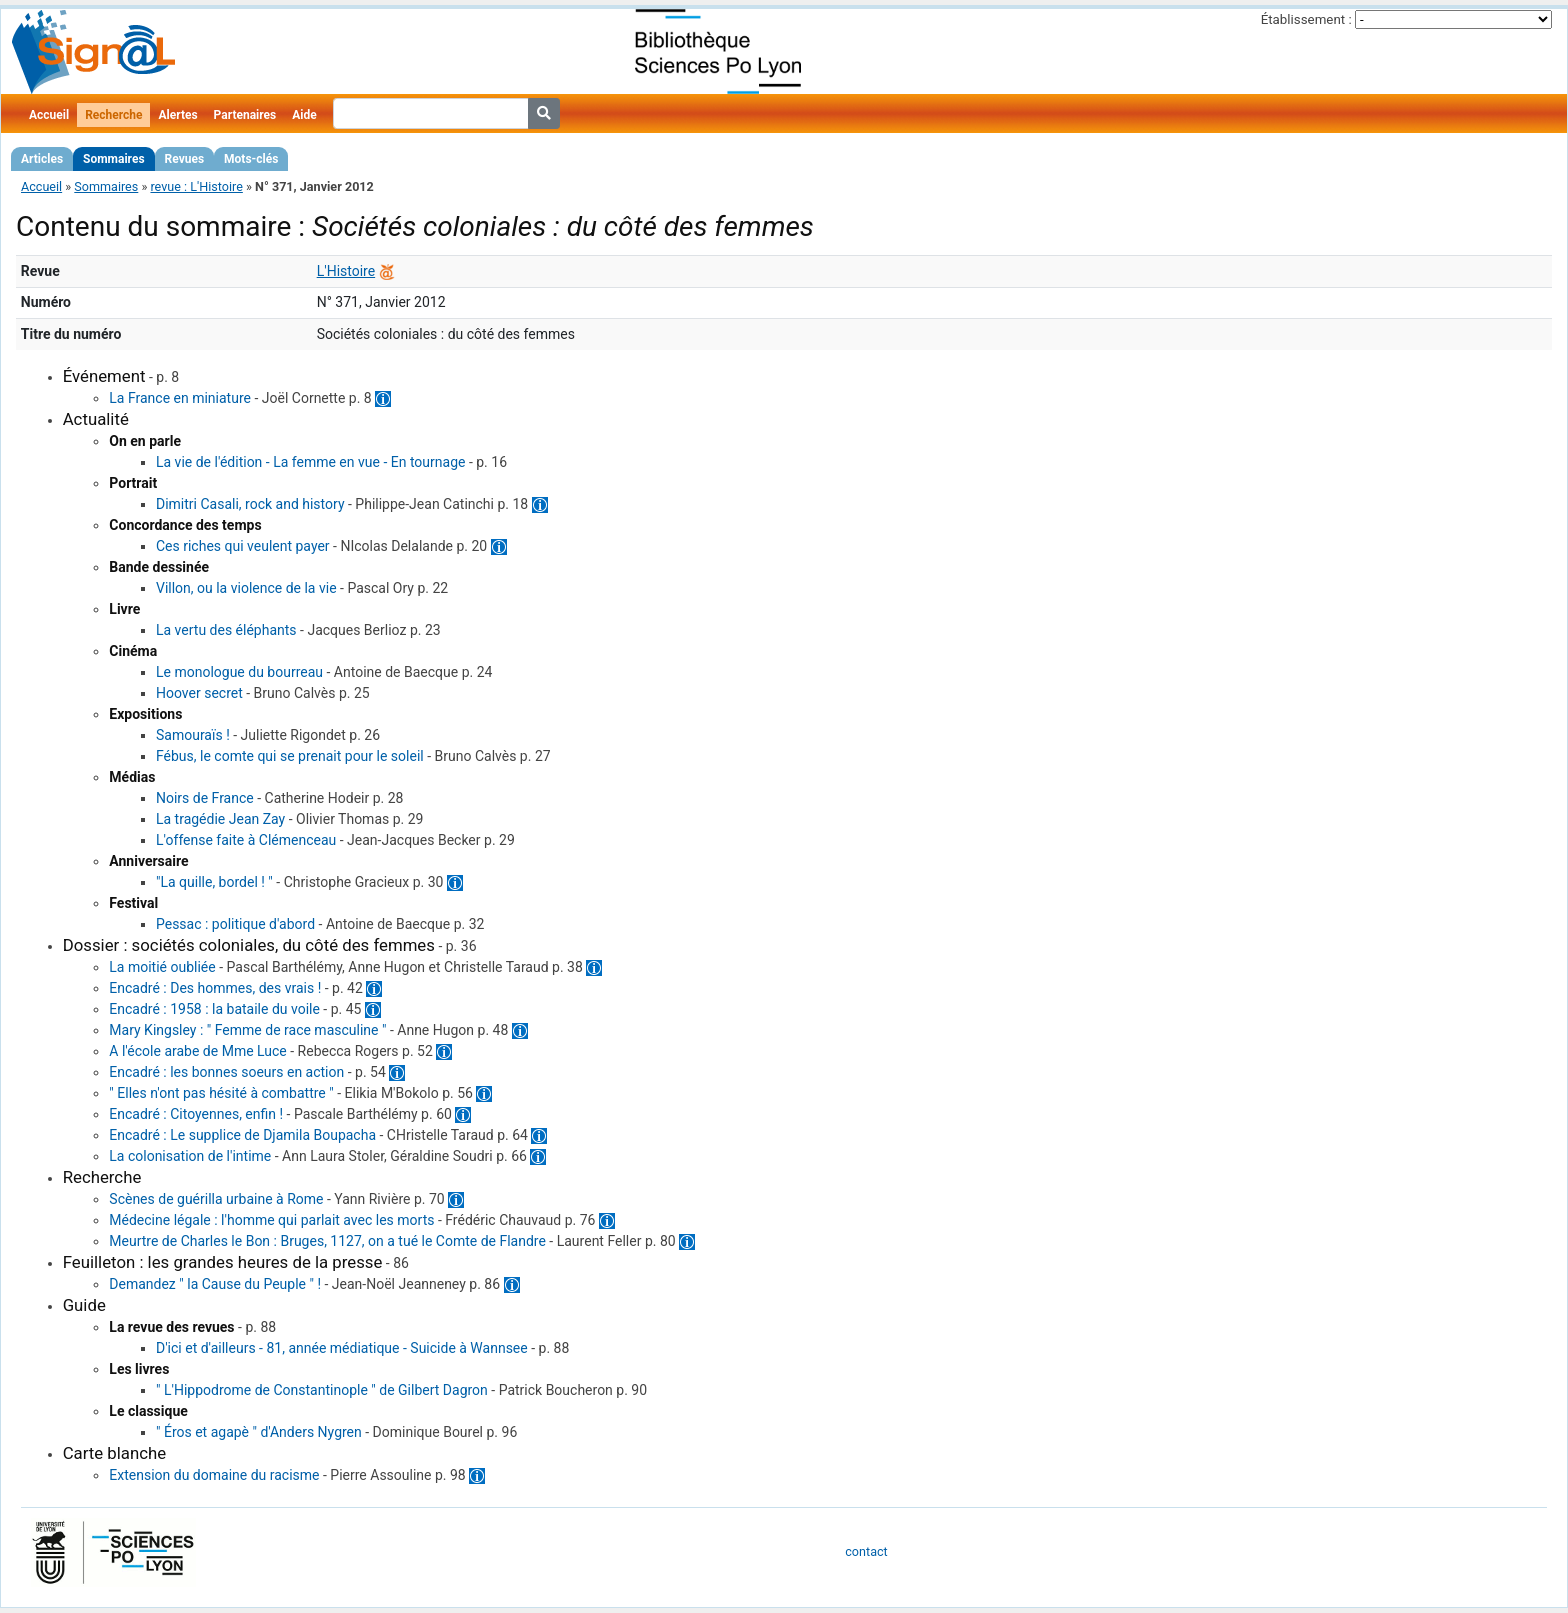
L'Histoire (346, 271)
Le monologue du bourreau (239, 672)
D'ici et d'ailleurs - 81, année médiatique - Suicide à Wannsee (342, 1348)
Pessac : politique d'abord (235, 924)
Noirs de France (205, 798)
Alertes (177, 115)
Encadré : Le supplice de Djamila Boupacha (242, 1135)
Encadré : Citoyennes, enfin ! (196, 1114)
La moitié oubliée (162, 967)
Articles (42, 159)
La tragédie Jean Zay (220, 819)
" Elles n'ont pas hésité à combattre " (221, 1093)
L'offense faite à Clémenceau (246, 840)
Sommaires (113, 159)
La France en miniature (180, 398)
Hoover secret (199, 693)
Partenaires (245, 115)
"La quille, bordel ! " (214, 882)
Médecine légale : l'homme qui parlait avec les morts (271, 1220)
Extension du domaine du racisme (214, 1475)
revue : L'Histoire (196, 186)
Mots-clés (251, 159)
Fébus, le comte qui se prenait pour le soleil (290, 756)
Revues (185, 159)
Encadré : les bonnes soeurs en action (226, 1072)
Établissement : (1306, 19)
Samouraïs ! (193, 735)
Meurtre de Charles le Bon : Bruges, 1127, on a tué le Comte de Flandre (327, 1241)
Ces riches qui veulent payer (243, 546)
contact (866, 1551)
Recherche (113, 115)
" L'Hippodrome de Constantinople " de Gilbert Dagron (322, 1390)
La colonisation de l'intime (190, 1156)
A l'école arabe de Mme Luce (197, 1051)
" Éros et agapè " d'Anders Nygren (259, 1432)
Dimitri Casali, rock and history (250, 504)
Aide (304, 115)
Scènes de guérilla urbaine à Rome (216, 1199)
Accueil (49, 115)
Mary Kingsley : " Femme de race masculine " (247, 1030)
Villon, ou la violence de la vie (246, 588)
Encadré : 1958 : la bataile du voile (214, 1009)
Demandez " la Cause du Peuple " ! (215, 1284)
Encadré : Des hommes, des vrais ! (215, 988)
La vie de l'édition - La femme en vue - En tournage (310, 462)
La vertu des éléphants (226, 630)
